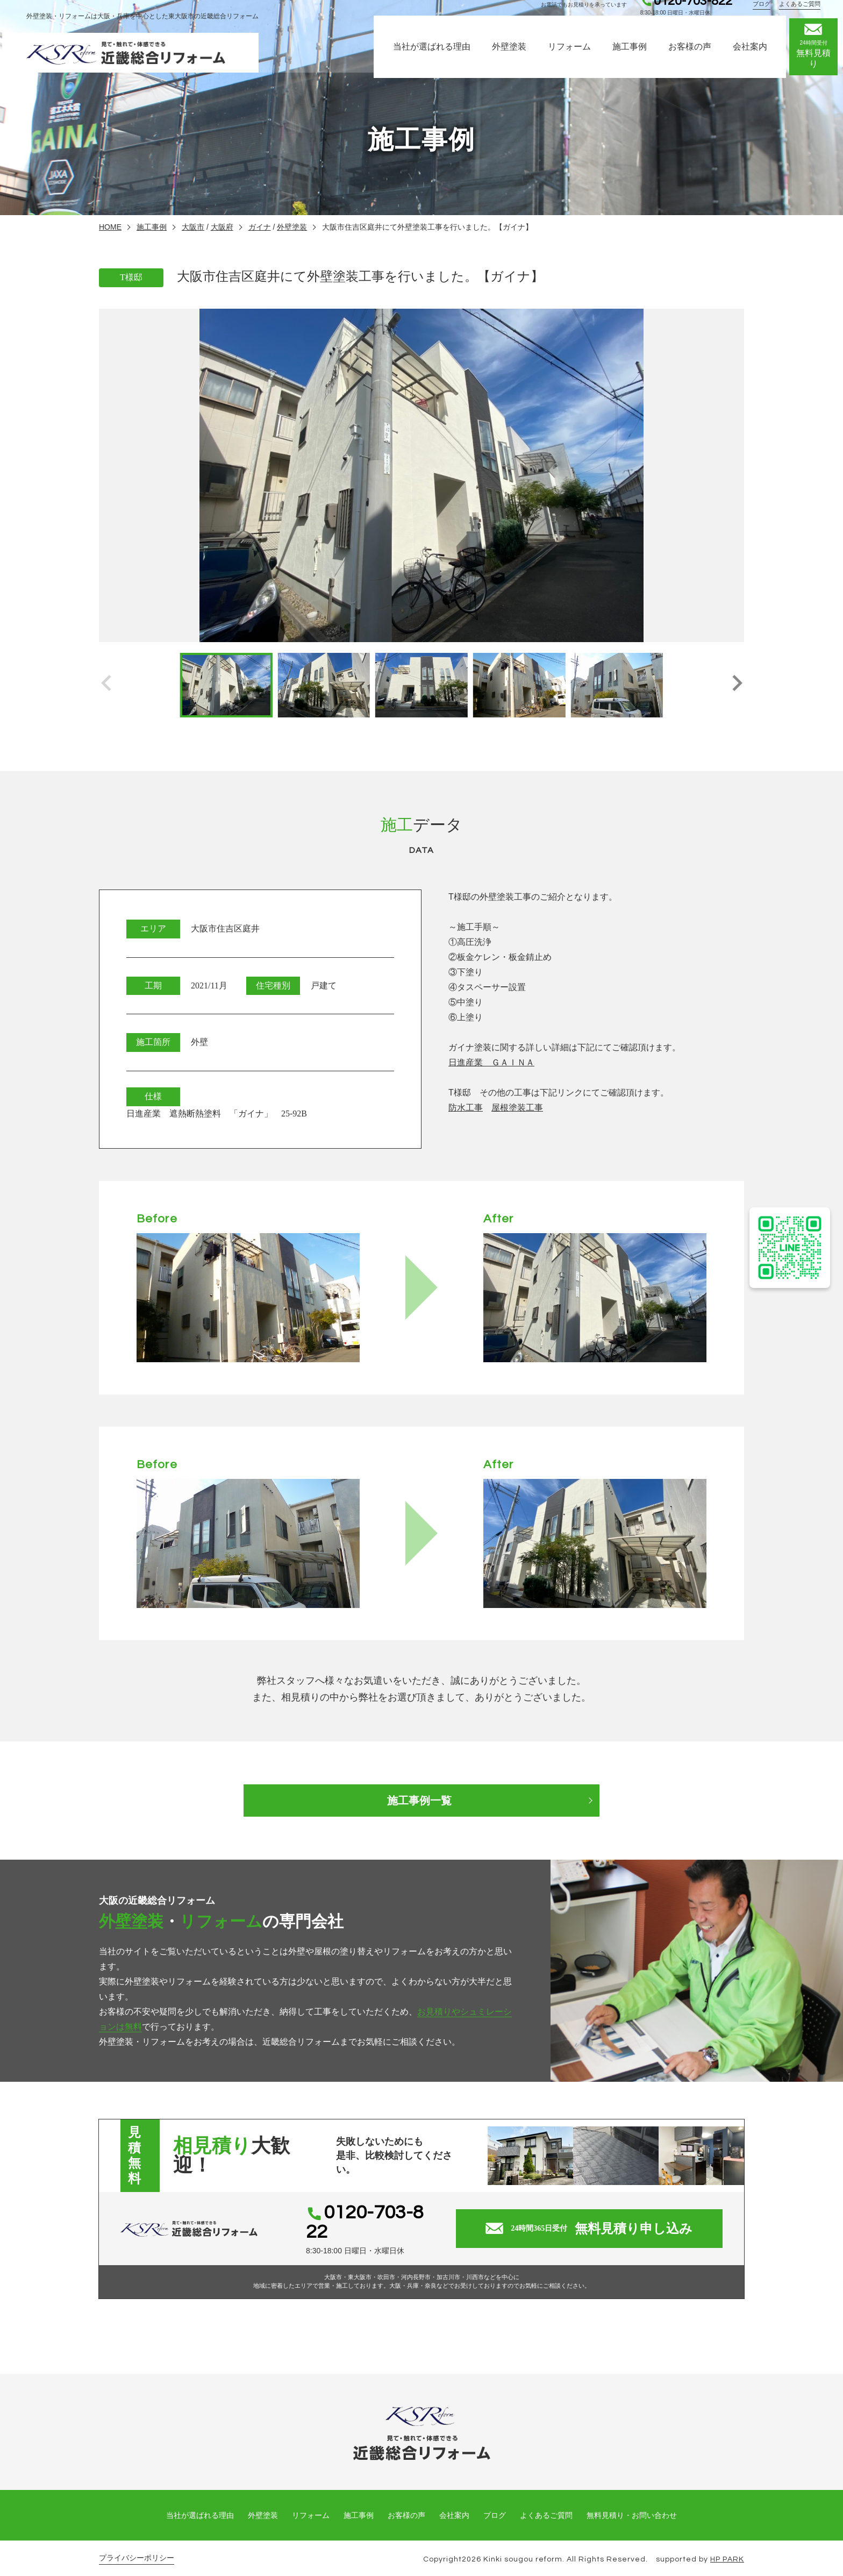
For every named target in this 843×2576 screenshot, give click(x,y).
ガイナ (259, 227)
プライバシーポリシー (136, 2545)
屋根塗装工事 (517, 1107)
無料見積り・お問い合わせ (632, 2502)
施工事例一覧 (421, 1800)
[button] (737, 685)
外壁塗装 (515, 58)
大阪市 (193, 227)
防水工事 (465, 1107)
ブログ (764, 17)
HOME (110, 227)
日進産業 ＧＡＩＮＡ (491, 1062)
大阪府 (222, 227)
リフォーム (575, 58)
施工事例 (635, 58)
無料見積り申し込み (594, 2222)
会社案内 (756, 58)
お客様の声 (695, 58)
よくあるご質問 (802, 17)
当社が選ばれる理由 (437, 58)
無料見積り (819, 58)
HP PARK (727, 2546)
